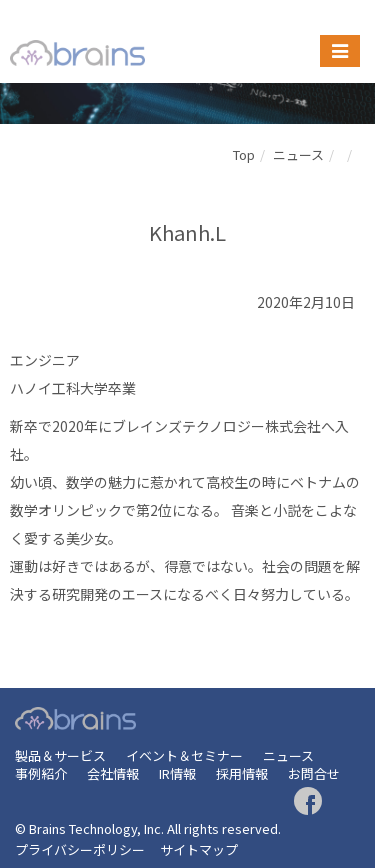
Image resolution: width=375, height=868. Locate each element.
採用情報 (242, 773)
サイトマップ (199, 849)
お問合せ (314, 773)
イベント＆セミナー (184, 755)
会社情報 (113, 773)
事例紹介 (41, 773)
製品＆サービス (60, 755)
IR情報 (177, 773)
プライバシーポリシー (80, 849)
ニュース (298, 154)
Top (244, 154)
